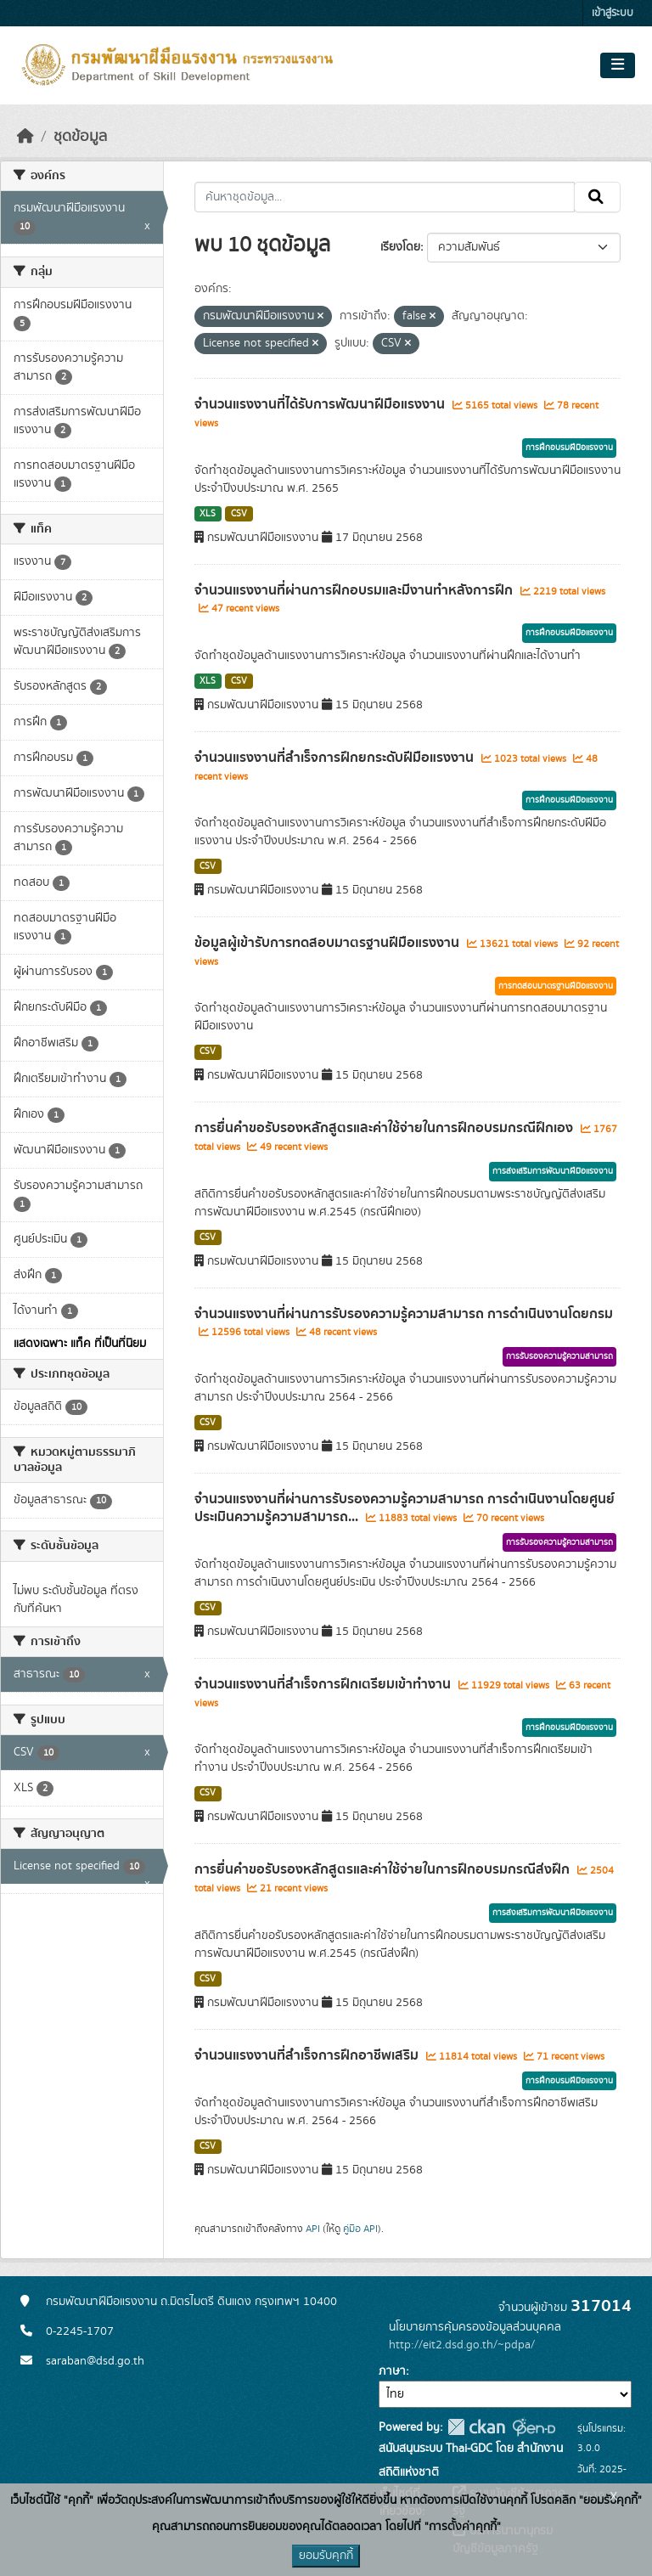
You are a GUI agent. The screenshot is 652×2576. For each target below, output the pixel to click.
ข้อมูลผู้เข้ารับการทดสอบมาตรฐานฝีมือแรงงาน (328, 943)
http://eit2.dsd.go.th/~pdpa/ (462, 2344)
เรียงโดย (400, 247)
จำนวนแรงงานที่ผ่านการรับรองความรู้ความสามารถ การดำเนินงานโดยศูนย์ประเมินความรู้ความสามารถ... (404, 1508)
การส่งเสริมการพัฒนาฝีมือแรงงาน (552, 1171)
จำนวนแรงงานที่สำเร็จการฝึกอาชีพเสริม (308, 2055)
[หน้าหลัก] (25, 137)
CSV (239, 514)
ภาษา (392, 2371)
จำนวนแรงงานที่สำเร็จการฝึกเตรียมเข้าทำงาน (324, 1684)
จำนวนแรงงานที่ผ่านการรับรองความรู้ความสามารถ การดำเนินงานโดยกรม (403, 1314)
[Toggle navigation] (617, 65)
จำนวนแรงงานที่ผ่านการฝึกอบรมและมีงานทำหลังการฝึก (355, 590)
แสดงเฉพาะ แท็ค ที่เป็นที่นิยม (80, 1343)
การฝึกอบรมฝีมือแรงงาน (569, 448)
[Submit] (597, 197)
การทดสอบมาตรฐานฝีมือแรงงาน (555, 986)
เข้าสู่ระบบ (612, 13)
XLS (208, 514)
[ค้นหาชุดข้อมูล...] (385, 197)
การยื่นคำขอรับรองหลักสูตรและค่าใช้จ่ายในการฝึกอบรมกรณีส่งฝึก (383, 1869)
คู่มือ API (360, 2228)
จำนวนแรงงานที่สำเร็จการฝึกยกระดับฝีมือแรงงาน (335, 758)
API (313, 2228)
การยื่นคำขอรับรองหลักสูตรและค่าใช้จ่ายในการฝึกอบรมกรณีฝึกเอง (385, 1128)
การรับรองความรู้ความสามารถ (559, 1356)
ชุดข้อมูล (80, 137)
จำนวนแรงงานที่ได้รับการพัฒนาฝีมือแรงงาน (321, 404)
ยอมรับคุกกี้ (326, 2555)
